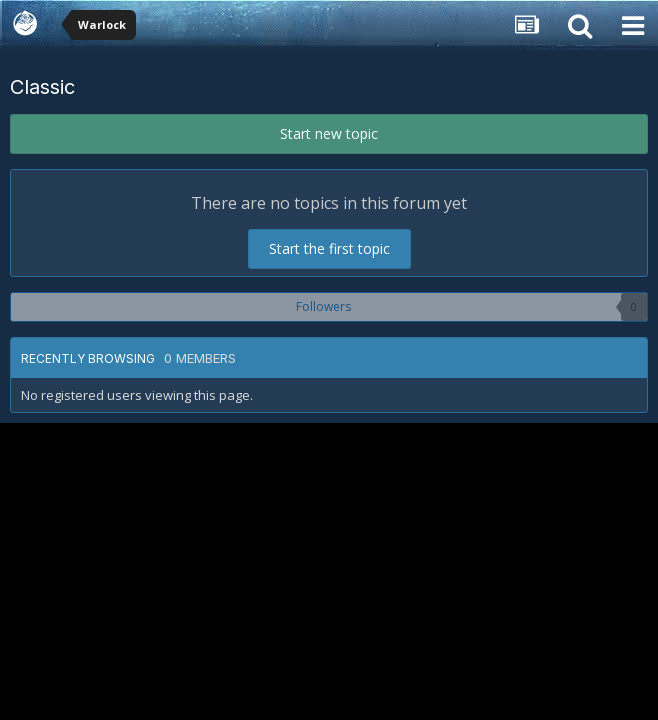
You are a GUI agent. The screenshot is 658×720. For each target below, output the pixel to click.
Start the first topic (329, 248)
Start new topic (329, 133)
